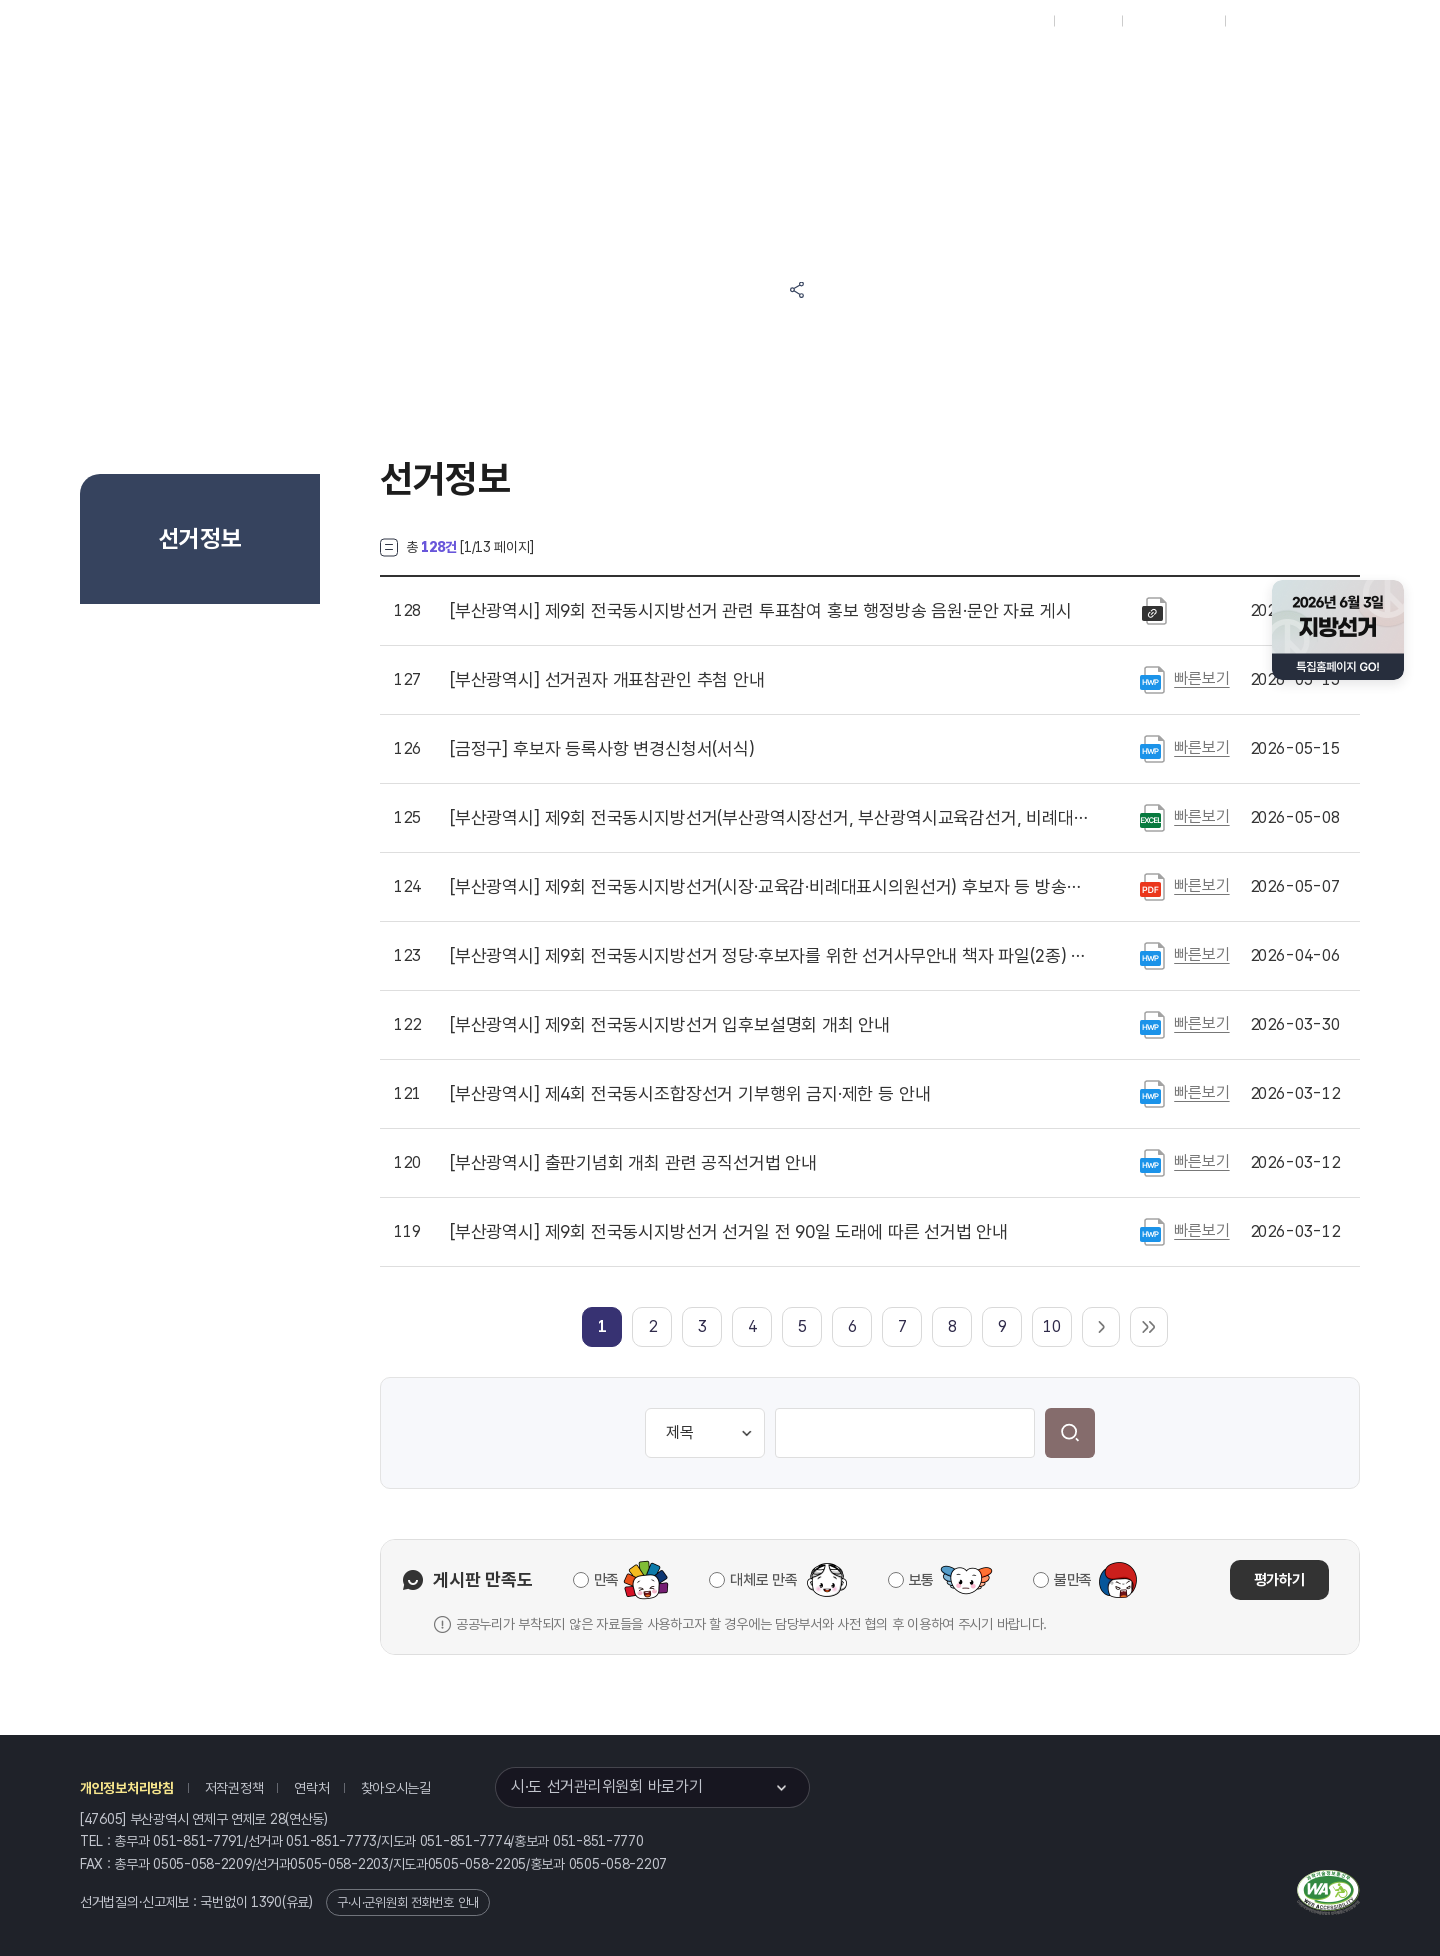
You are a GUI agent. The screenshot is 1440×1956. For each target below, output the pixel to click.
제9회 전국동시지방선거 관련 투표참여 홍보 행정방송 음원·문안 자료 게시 (760, 611)
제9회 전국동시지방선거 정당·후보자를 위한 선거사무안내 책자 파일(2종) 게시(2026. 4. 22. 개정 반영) (769, 956)
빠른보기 (1201, 678)
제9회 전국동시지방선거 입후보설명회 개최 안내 (670, 1025)
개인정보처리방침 (127, 1788)
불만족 (1073, 1580)
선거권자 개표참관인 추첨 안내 (607, 680)
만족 (606, 1580)
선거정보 (557, 71)
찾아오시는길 (396, 1788)
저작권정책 (234, 1788)
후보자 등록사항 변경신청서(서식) (602, 749)
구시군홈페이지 (1173, 21)
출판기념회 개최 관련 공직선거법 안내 (633, 1163)
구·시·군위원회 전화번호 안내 (408, 1902)
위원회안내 (754, 71)
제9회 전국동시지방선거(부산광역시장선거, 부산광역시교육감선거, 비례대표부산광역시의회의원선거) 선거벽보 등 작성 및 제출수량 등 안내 (769, 818)
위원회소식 (442, 71)
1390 (266, 1902)
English (1257, 21)
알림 (656, 71)
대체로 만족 (763, 1580)
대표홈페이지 (1008, 21)
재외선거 (1087, 21)
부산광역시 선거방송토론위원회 (906, 71)
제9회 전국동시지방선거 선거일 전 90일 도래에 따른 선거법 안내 (729, 1232)
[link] (602, 1326)
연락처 (311, 1788)
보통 (921, 1580)
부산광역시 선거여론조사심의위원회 (1095, 71)
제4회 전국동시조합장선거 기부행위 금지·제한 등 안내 (690, 1094)
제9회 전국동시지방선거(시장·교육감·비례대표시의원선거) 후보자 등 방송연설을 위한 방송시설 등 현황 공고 (769, 887)
